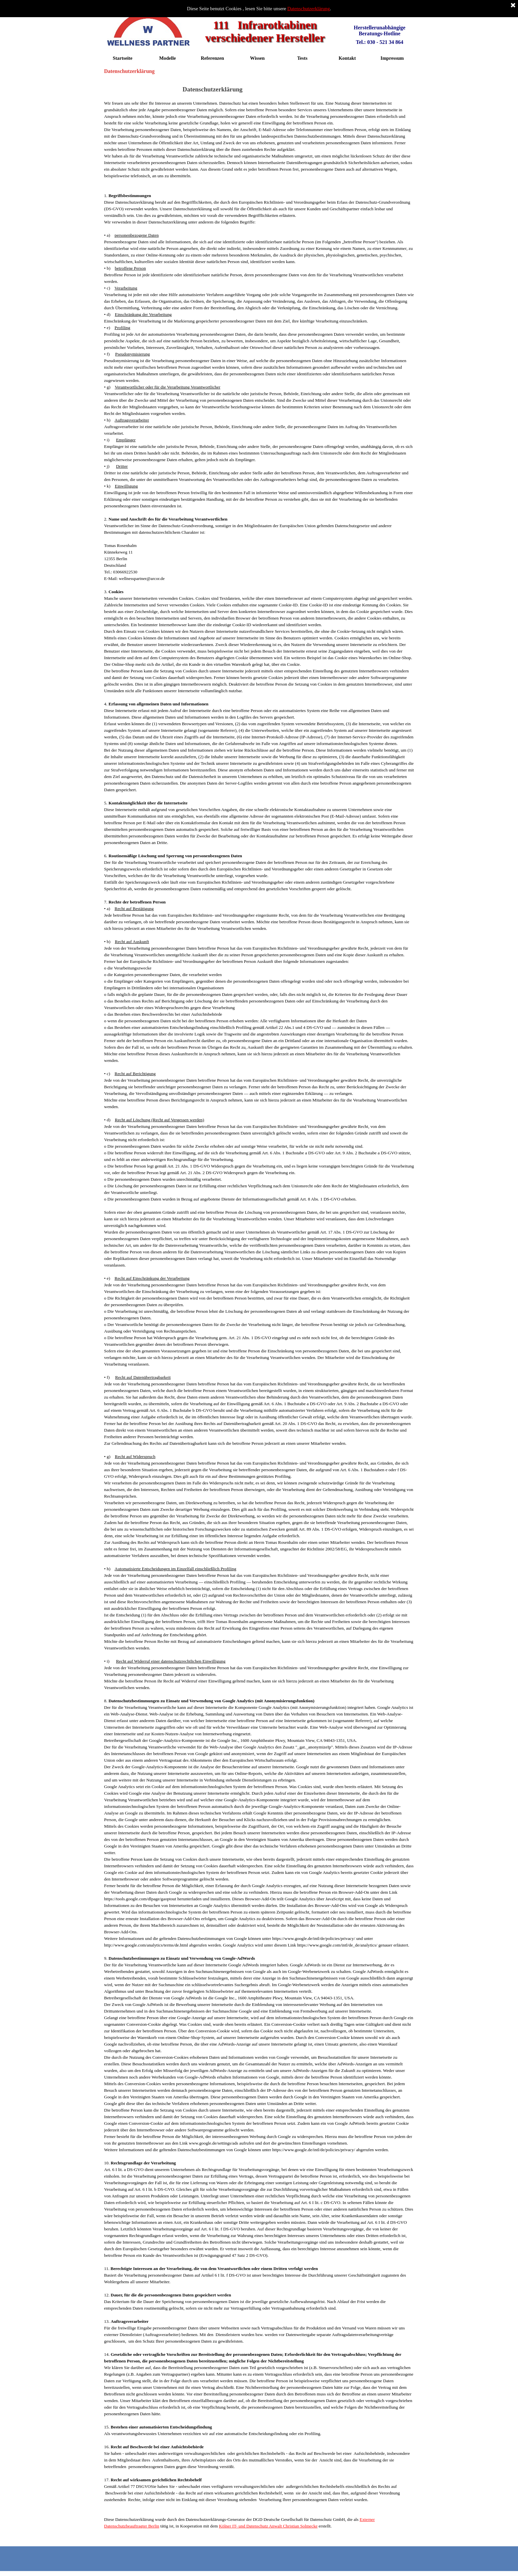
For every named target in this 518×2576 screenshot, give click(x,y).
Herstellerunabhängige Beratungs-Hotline (380, 30)
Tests (302, 58)
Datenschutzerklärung (308, 8)
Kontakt (347, 58)
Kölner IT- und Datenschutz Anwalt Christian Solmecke (268, 2526)
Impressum (392, 58)
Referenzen (212, 58)
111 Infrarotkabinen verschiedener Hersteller (265, 31)
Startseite (122, 58)
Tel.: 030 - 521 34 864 (379, 42)
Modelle (167, 58)
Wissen (257, 58)
